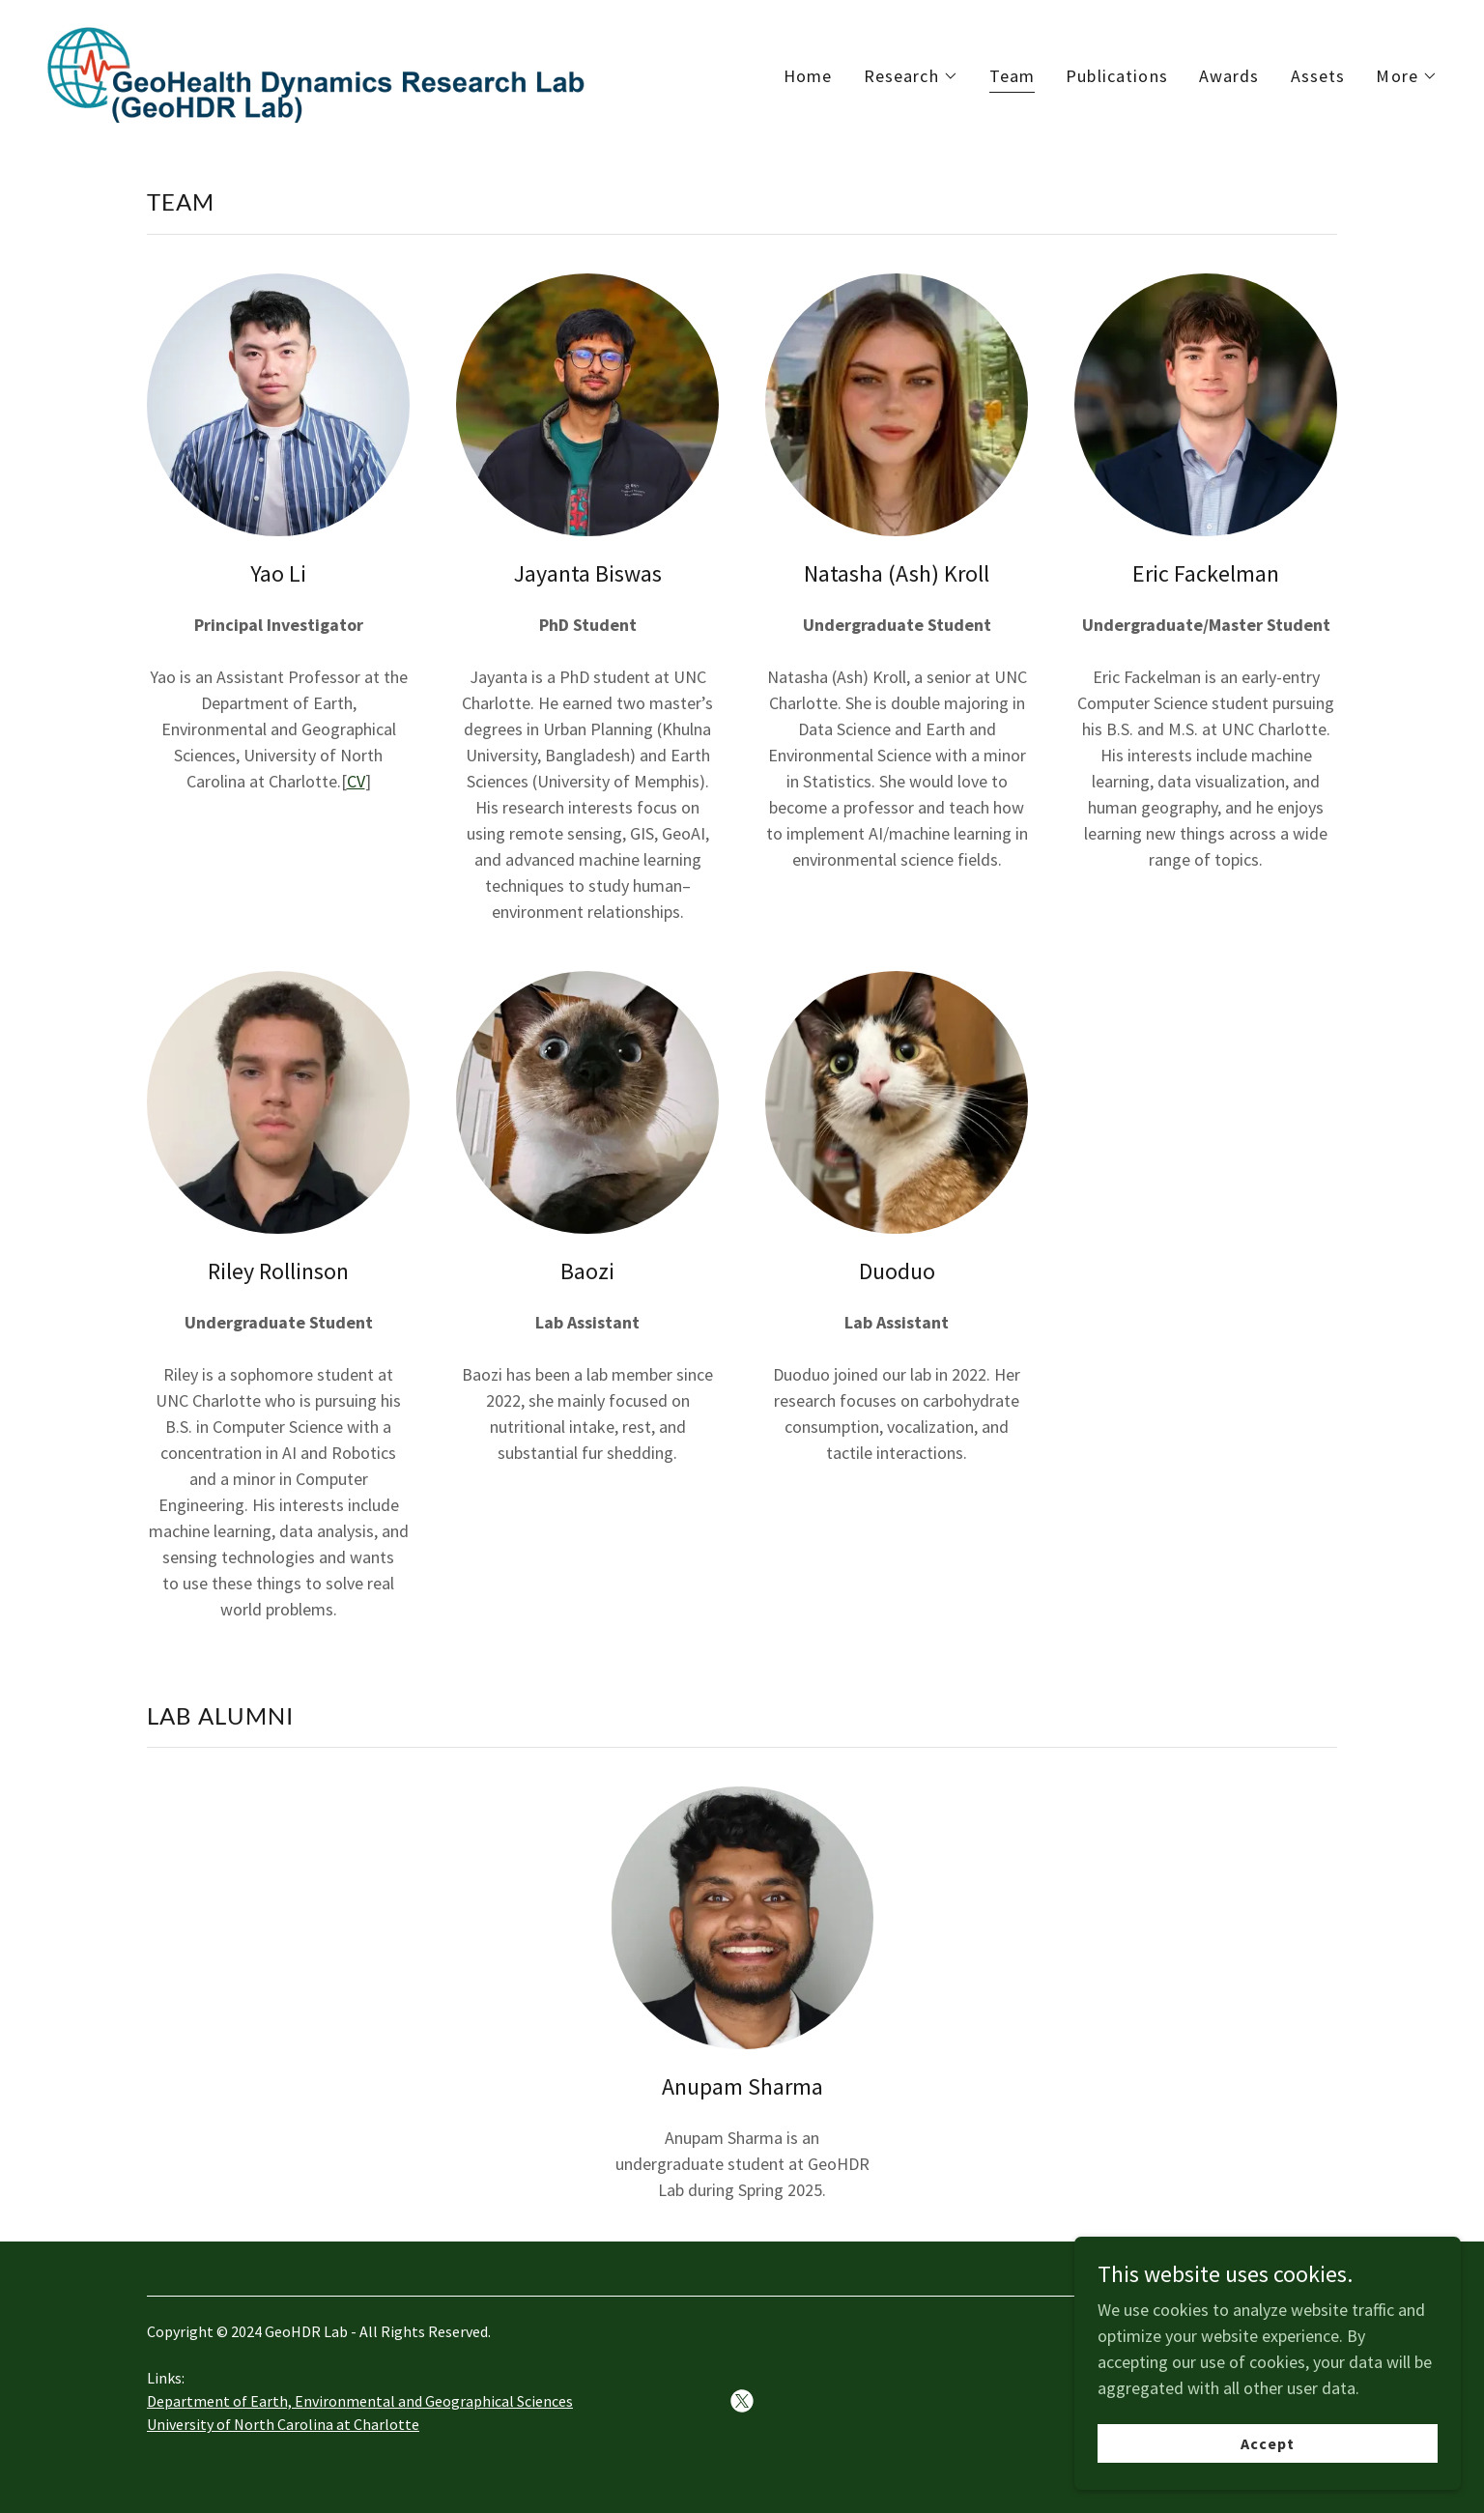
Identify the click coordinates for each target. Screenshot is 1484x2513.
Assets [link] (1318, 76)
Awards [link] (1229, 76)
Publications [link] (1117, 76)
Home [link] (808, 76)
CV (356, 781)
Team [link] (1012, 76)
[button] (911, 76)
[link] (318, 71)
